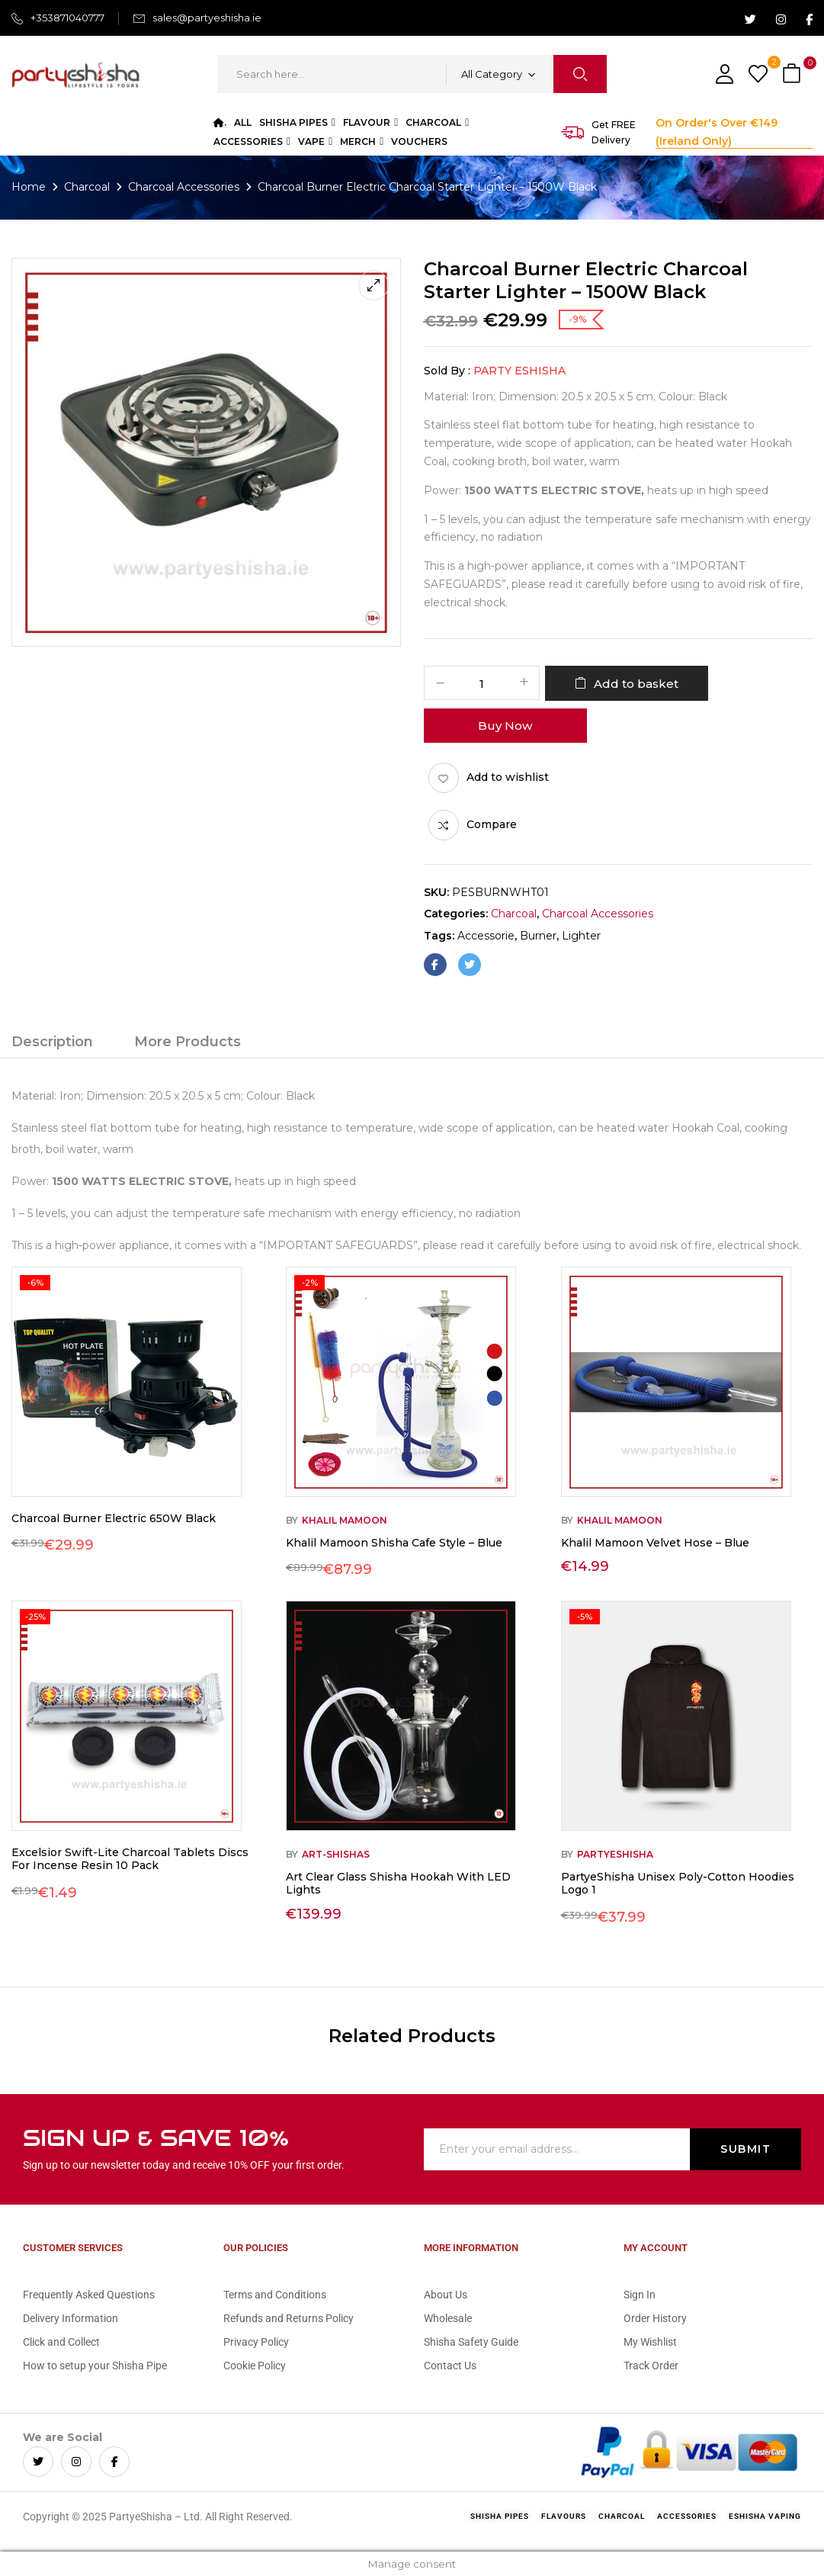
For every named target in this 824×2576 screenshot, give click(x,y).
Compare (492, 824)
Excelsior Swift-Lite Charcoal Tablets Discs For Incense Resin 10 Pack (129, 1858)
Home (28, 187)
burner (538, 936)
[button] (793, 74)
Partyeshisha (615, 1854)
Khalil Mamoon (344, 1520)
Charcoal (87, 187)
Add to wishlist (508, 777)
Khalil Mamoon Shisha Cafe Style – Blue (394, 1543)
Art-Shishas (336, 1854)
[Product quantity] (482, 683)
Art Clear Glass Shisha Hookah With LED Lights (398, 1883)
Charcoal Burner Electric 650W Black (113, 1518)
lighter (581, 936)
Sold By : (447, 370)
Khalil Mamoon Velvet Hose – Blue (655, 1543)
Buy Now (505, 725)
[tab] (52, 1044)
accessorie (486, 936)
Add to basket (636, 683)
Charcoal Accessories (183, 187)
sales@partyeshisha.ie (206, 17)
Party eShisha (519, 370)
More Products (187, 1041)
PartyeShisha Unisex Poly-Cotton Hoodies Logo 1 (677, 1883)
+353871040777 (67, 17)
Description (52, 1041)
